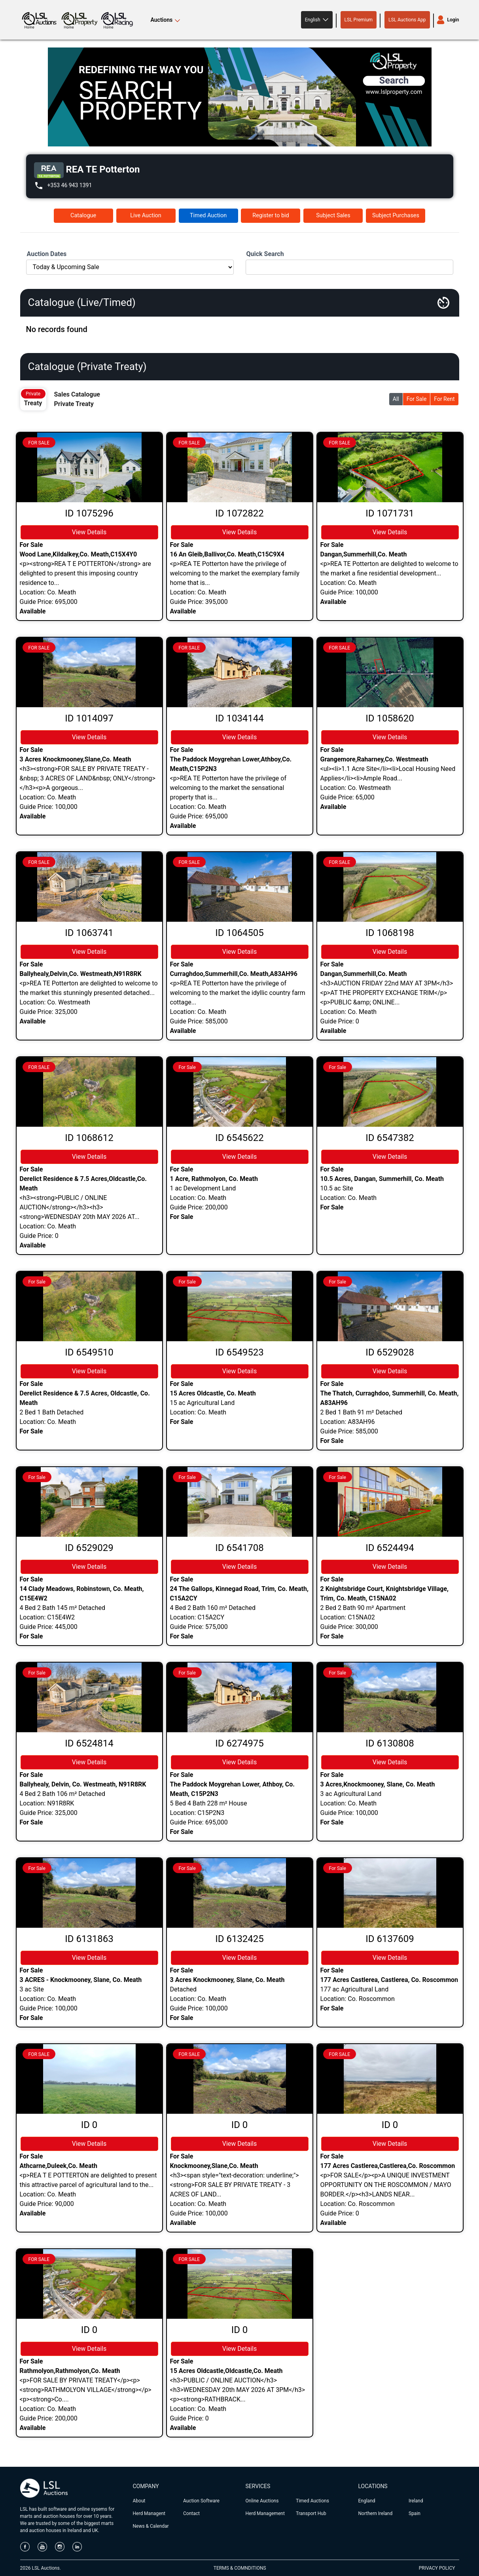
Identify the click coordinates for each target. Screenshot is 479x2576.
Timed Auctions (312, 2501)
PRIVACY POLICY (437, 2568)
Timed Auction (208, 215)
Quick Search (265, 254)
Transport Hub (311, 2513)
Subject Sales (333, 215)
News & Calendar (151, 2526)
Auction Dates (47, 254)
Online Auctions (262, 2501)
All (396, 399)
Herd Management (265, 2513)
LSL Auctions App (407, 20)
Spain (414, 2513)
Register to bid (270, 215)
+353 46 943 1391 (69, 185)
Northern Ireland (375, 2513)
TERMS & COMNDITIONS (240, 2568)
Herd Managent (149, 2513)
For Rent (444, 399)
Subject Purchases (395, 215)
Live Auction (145, 215)
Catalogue (83, 215)
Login (453, 20)
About (139, 2501)
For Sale (417, 399)
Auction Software (201, 2501)
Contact (191, 2513)
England (366, 2501)
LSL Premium (359, 20)
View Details (89, 532)
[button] (317, 19)
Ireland (416, 2501)
